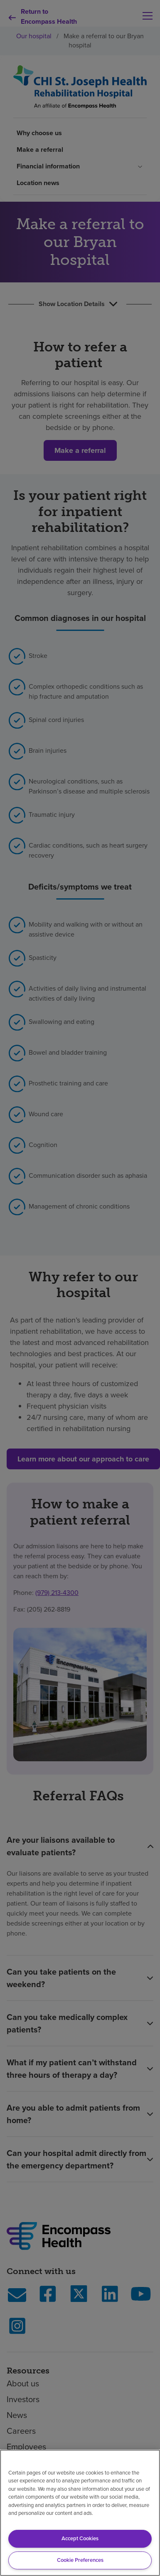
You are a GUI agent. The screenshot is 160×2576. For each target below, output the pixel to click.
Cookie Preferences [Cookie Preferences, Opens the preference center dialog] (80, 2560)
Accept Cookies (80, 2538)
